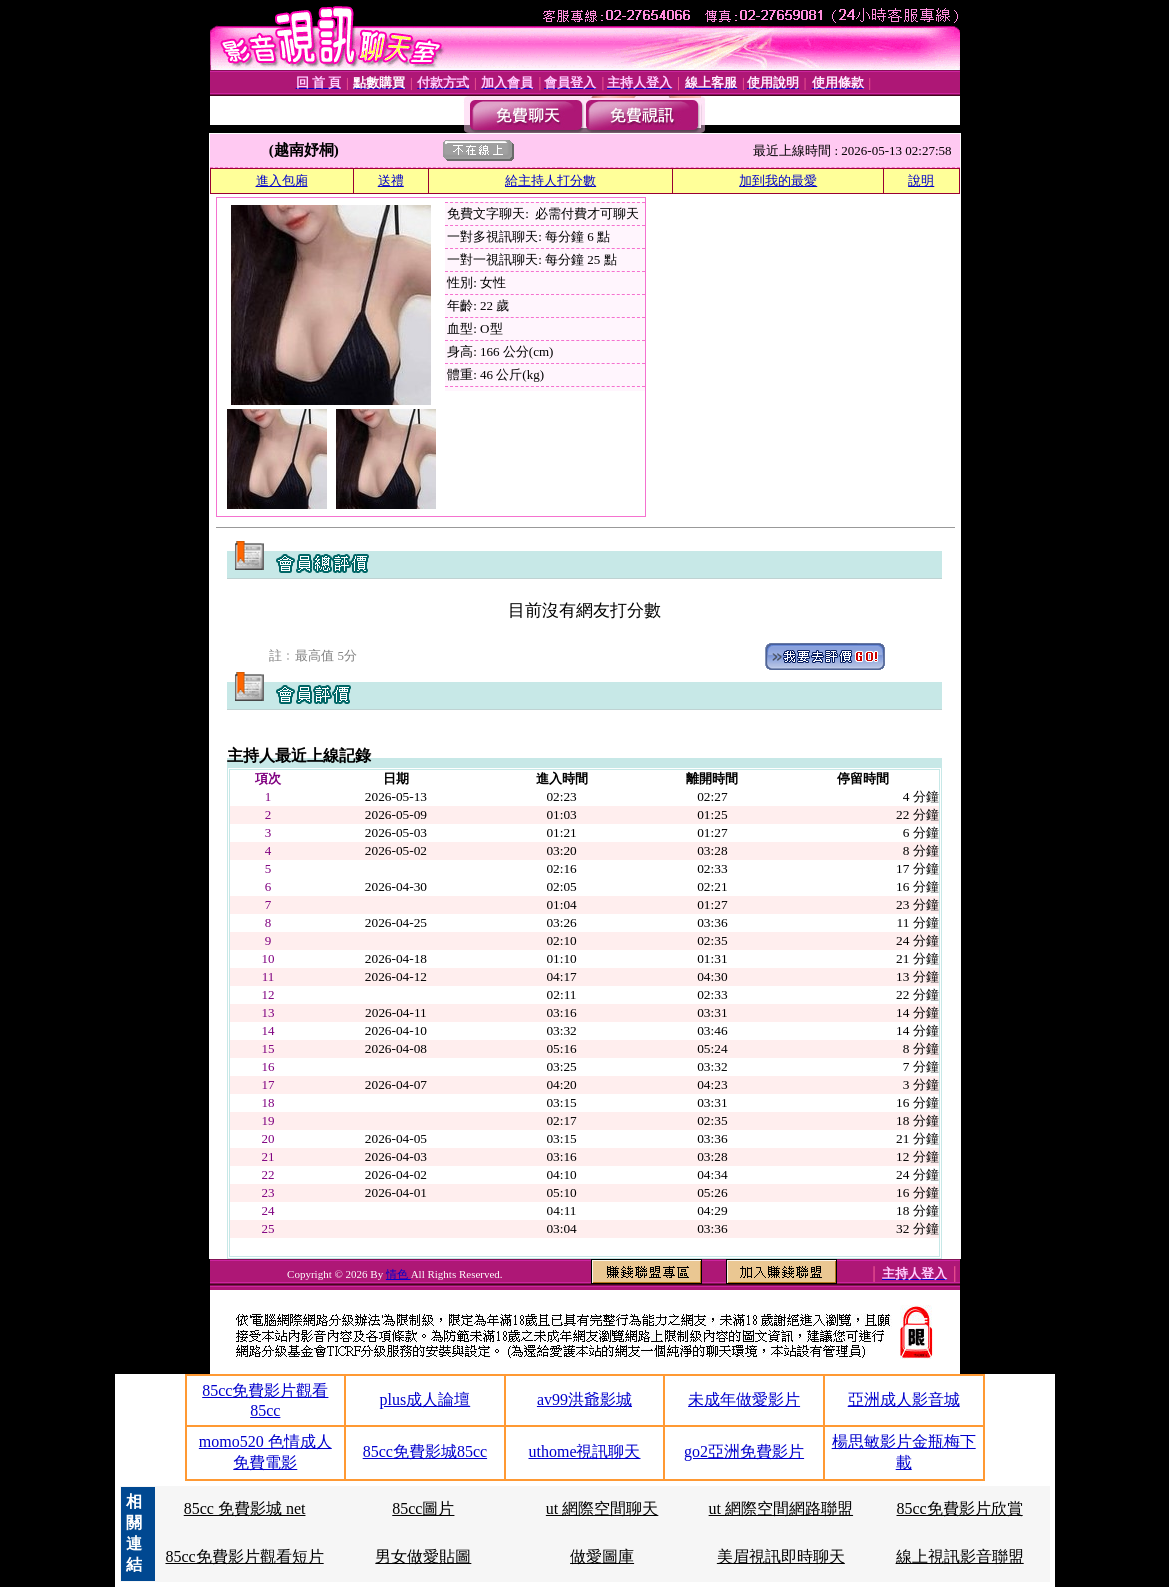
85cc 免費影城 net (245, 1508)
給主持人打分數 (550, 180)
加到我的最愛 (778, 180)
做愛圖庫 (602, 1556)
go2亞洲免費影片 (744, 1451)
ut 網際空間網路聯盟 (781, 1508)
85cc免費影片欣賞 (960, 1508)
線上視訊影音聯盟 (960, 1556)
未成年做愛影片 (744, 1399)
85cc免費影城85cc (425, 1451)
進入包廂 (282, 180)
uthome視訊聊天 (584, 1451)
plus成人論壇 (425, 1399)
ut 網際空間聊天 (602, 1508)
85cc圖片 (423, 1508)
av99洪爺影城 (584, 1399)
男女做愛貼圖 (423, 1556)
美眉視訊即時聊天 (781, 1556)
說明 (921, 180)
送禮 (391, 180)
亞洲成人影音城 (904, 1399)
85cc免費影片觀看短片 (244, 1556)
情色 (398, 1274)
